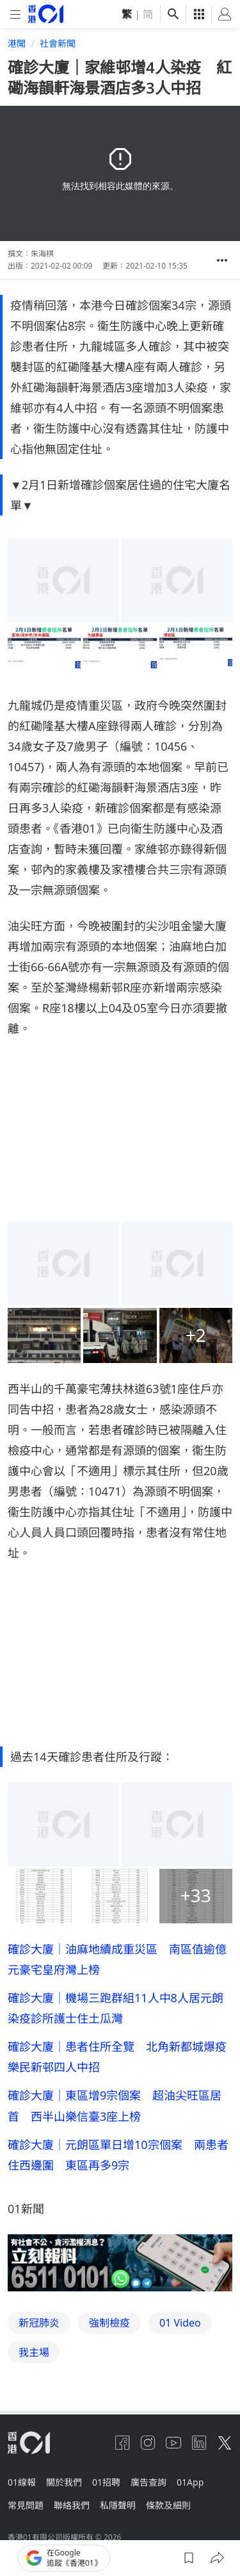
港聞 (17, 43)
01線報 (22, 2482)
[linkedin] (199, 2442)
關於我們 (64, 2482)
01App (190, 2482)
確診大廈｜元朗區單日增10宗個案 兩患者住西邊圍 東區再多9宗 (118, 2155)
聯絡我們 (72, 2505)
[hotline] (120, 2262)
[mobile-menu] (15, 14)
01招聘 (106, 2482)
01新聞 (26, 2208)
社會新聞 (58, 43)
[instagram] (148, 2442)
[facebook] (122, 2442)
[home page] (45, 13)
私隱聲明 (118, 2505)
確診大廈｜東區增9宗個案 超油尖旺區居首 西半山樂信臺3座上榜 (114, 2105)
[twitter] (224, 2442)
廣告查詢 (148, 2482)
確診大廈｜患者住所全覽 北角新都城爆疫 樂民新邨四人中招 (120, 2057)
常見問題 (26, 2505)
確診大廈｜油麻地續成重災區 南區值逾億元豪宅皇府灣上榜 (117, 1959)
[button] (222, 260)
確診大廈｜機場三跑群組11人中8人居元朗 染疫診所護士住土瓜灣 (120, 2008)
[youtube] (173, 2442)
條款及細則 (168, 2505)
